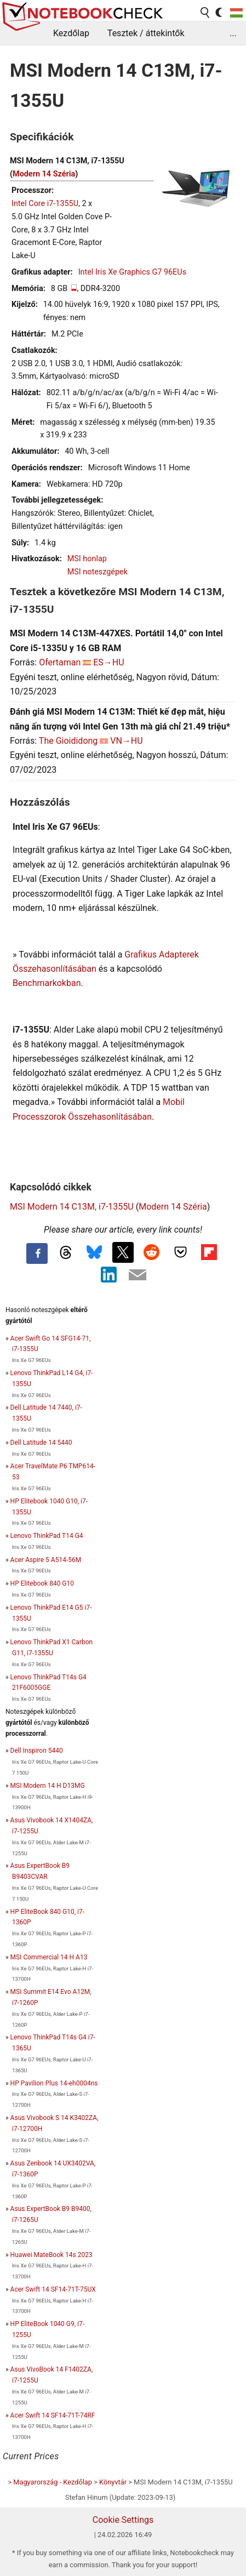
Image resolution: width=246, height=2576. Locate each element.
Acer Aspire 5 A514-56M (46, 1560)
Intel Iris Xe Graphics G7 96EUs (132, 272)
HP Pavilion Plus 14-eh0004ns (54, 2083)
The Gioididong (68, 741)
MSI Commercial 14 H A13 (49, 1957)
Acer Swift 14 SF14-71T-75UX (53, 2289)
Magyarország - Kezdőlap (52, 2482)
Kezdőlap (71, 33)
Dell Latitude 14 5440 (41, 1442)
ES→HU (108, 662)
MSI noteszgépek (97, 572)
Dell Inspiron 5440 (36, 1750)
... (233, 33)
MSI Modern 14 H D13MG (47, 1785)
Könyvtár (113, 2482)
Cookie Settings (123, 2520)
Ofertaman (60, 662)
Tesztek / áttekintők (146, 33)
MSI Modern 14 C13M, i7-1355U (72, 1206)
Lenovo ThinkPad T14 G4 (46, 1536)
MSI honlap (87, 558)
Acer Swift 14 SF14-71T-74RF (52, 2415)
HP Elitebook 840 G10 (42, 1583)
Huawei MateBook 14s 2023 (51, 2255)
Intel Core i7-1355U (45, 203)
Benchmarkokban (47, 983)
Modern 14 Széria (44, 174)
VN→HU (126, 741)
